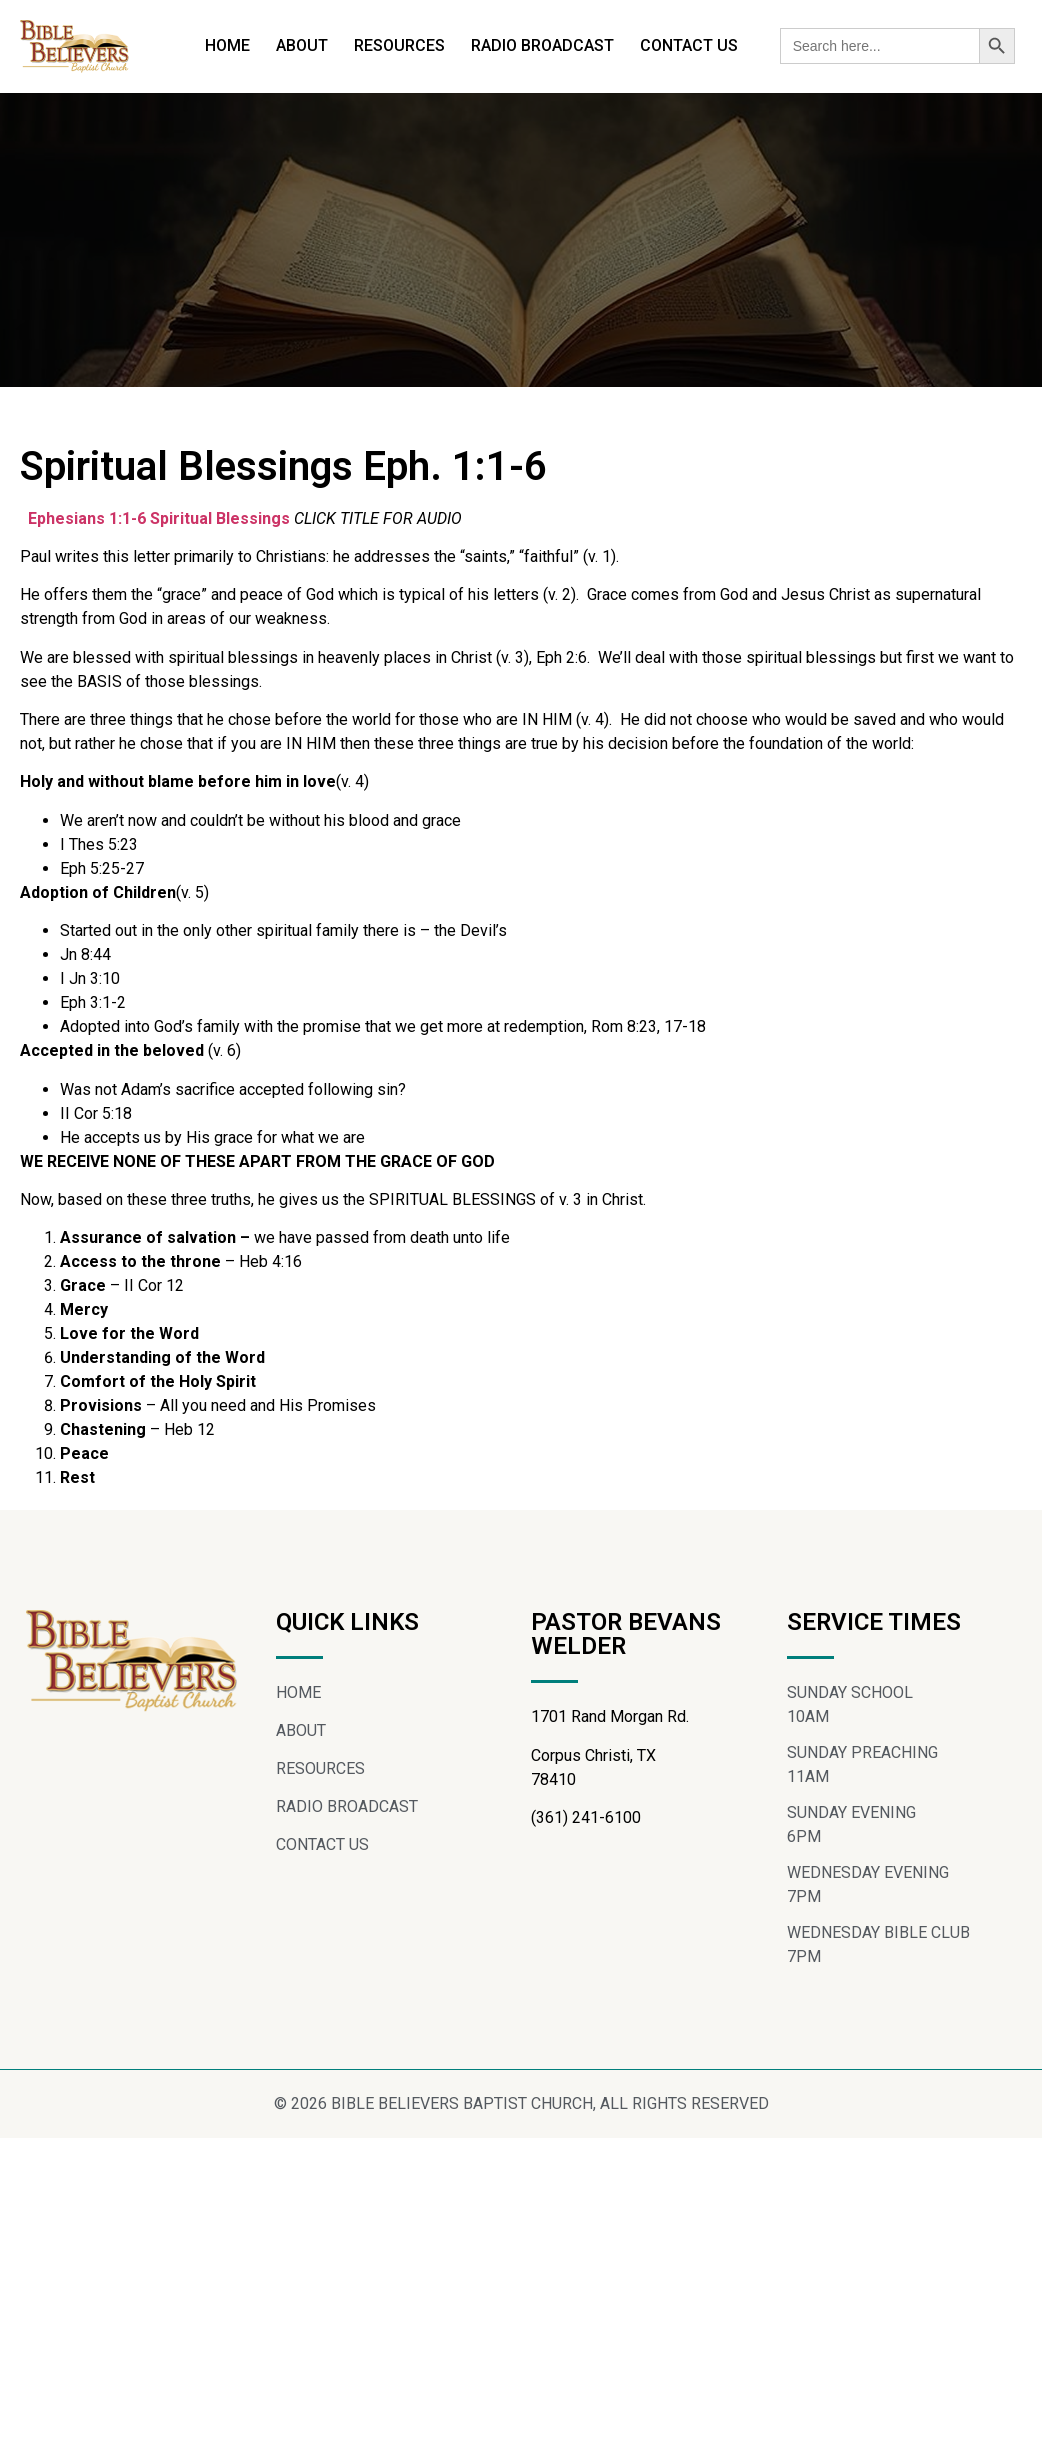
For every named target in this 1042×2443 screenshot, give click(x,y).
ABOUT (302, 45)
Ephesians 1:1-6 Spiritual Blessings (159, 518)
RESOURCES (399, 45)
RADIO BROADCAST (542, 45)
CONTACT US (689, 45)
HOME (227, 45)
